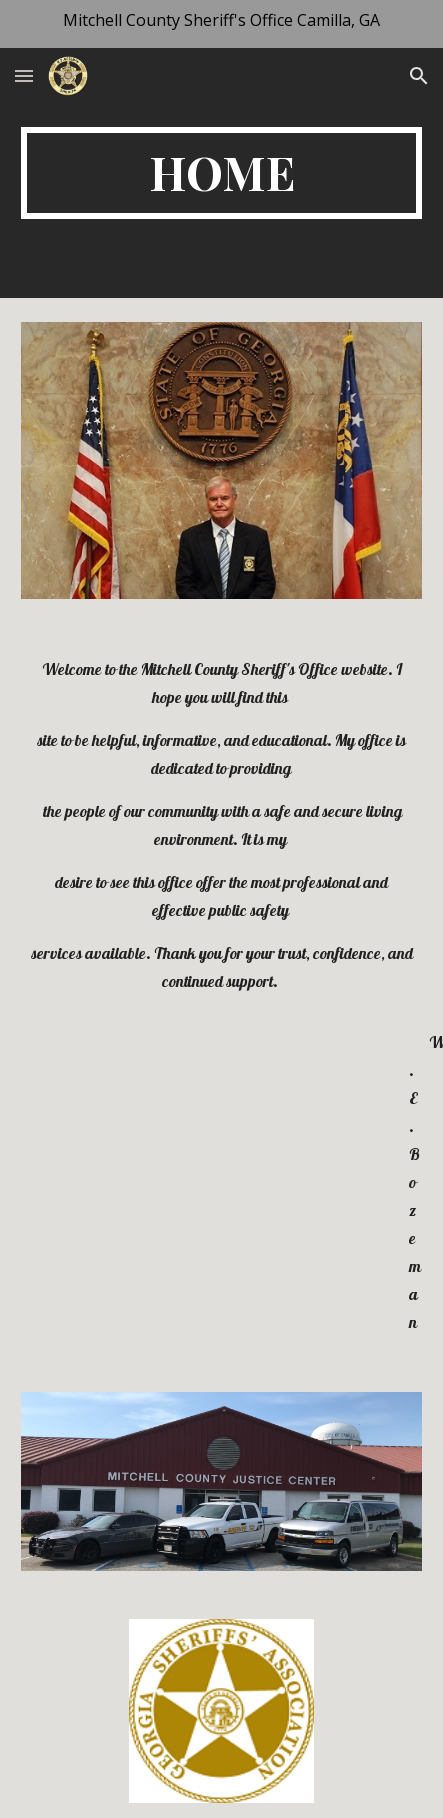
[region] (221, 24)
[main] (221, 173)
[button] (24, 75)
